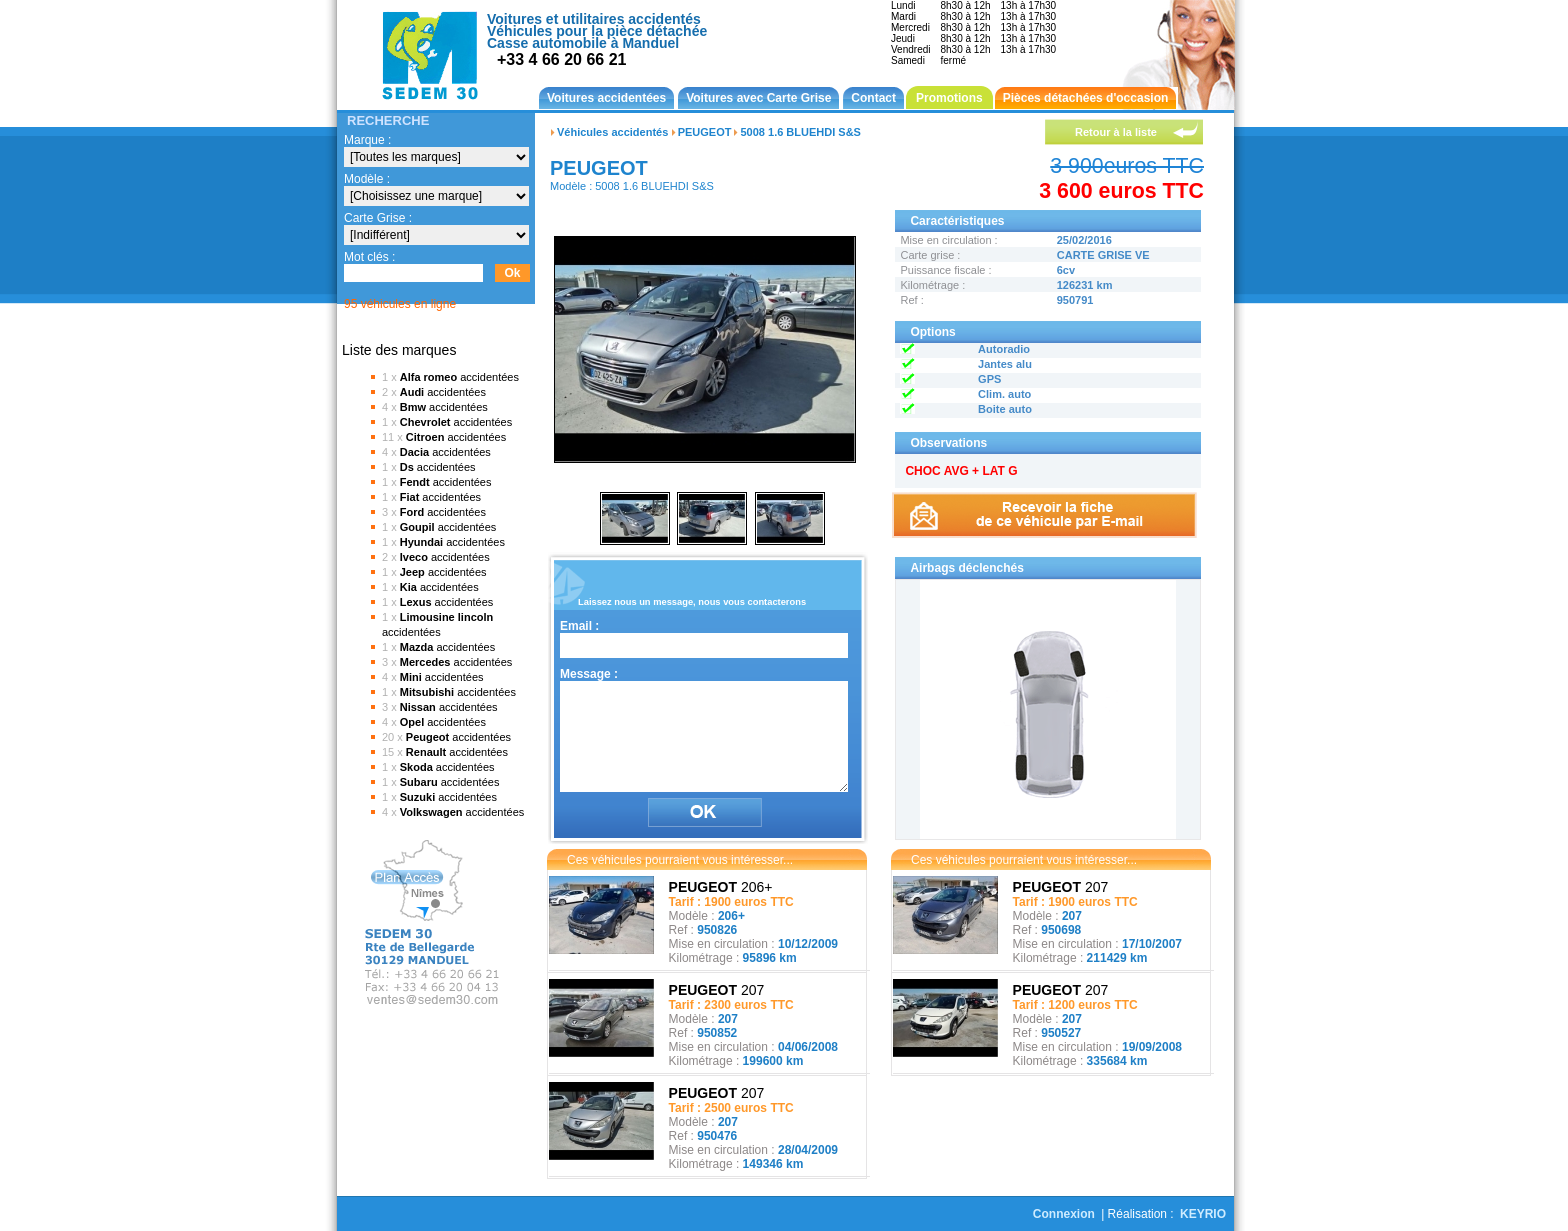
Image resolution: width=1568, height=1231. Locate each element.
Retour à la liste (1116, 132)
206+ (721, 887)
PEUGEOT (705, 132)
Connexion (1064, 1214)
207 (717, 990)
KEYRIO (1203, 1214)
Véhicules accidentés (612, 132)
